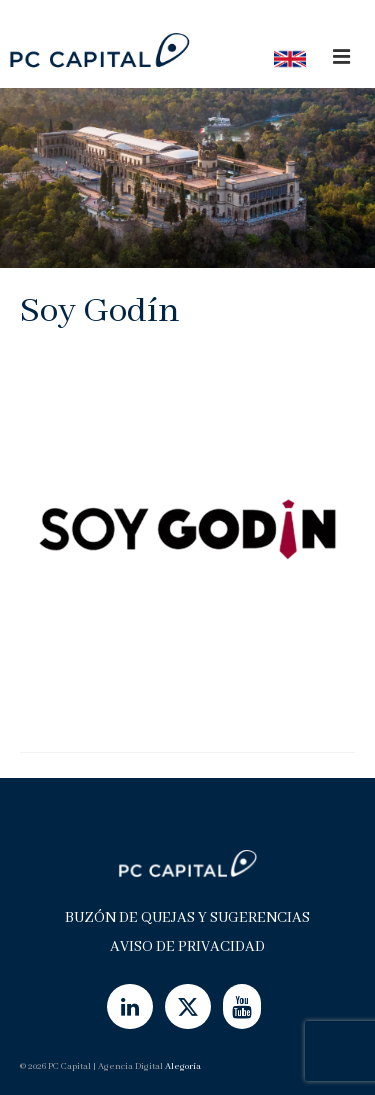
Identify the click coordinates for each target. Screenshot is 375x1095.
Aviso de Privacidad (187, 947)
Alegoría (183, 1066)
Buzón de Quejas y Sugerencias (187, 918)
